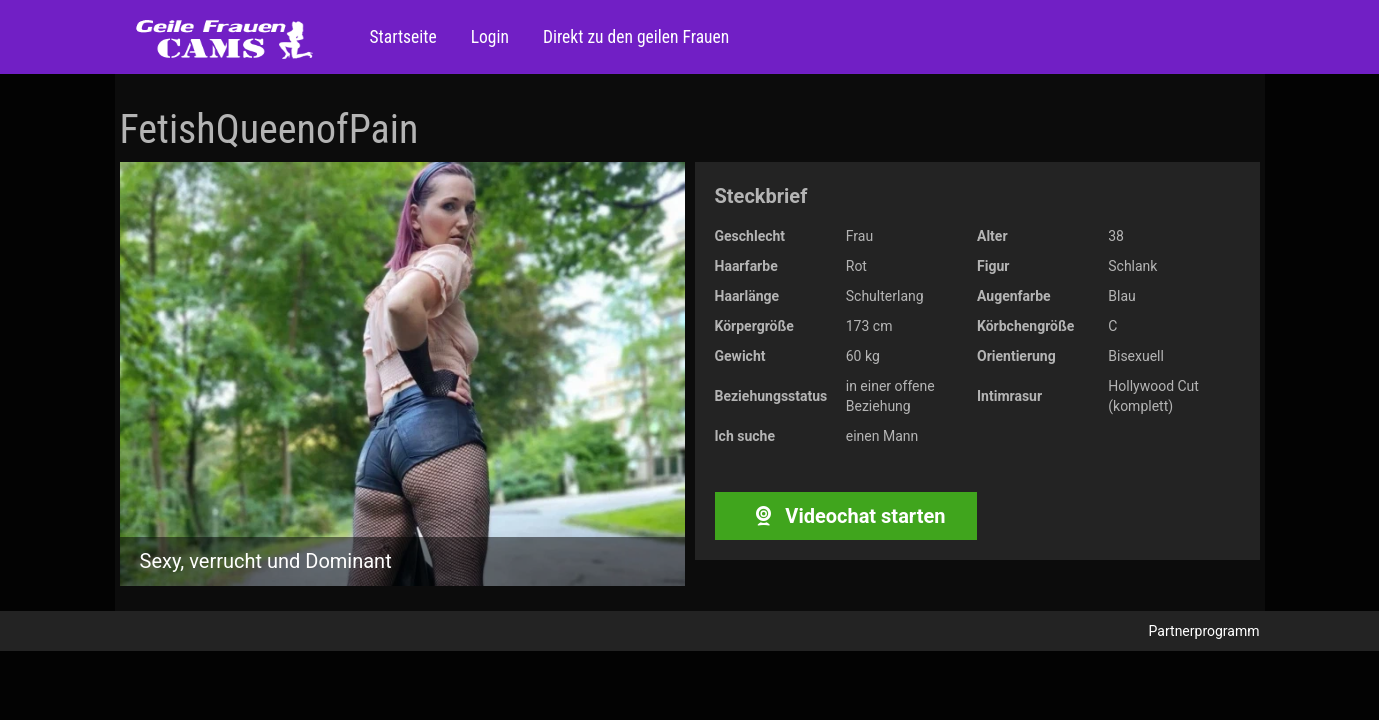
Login (488, 37)
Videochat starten (845, 516)
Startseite (403, 37)
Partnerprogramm (1204, 631)
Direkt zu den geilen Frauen (634, 37)
